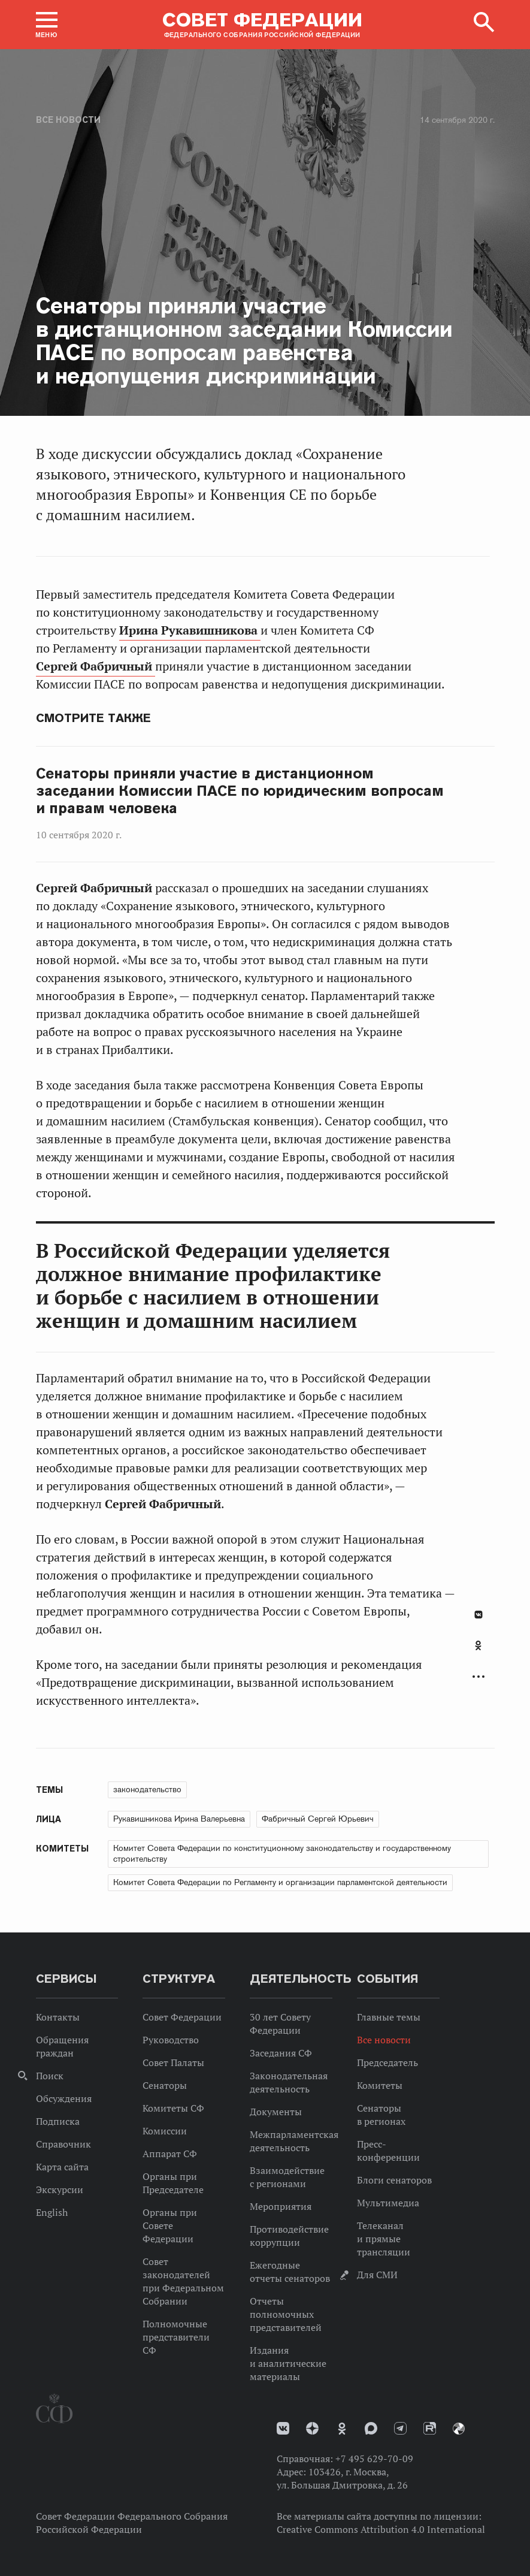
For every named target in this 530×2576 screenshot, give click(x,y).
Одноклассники (478, 1645)
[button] (46, 24)
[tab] (478, 1652)
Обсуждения (64, 2098)
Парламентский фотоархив (459, 2429)
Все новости (68, 119)
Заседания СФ (281, 2053)
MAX (371, 2428)
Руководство (171, 2040)
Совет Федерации (182, 2017)
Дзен (312, 2428)
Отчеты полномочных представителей (286, 2314)
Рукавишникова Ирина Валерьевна (179, 1818)
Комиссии (165, 2131)
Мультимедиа (388, 2203)
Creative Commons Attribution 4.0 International (381, 2529)
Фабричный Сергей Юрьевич (318, 1818)
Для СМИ (377, 2275)
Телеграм (400, 2428)
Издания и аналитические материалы (288, 2363)
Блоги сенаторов (394, 2180)
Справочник (63, 2144)
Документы (276, 2112)
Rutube (429, 2428)
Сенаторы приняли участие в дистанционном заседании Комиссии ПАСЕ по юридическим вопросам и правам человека (240, 791)
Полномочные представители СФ (176, 2337)
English (52, 2212)
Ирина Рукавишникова (190, 630)
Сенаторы (165, 2085)
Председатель (387, 2062)
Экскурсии (59, 2190)
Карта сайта (62, 2167)
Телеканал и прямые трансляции (383, 2238)
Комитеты (379, 2085)
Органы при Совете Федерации (170, 2225)
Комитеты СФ (173, 2108)
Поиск (49, 2076)
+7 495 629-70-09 (374, 2459)
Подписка (58, 2121)
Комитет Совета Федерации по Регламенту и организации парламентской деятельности (280, 1882)
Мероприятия (280, 2206)
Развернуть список (478, 1676)
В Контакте (478, 1614)
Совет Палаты (173, 2062)
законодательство (147, 1789)
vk (283, 2428)
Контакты (58, 2017)
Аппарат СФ (170, 2154)
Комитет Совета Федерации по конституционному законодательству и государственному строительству (282, 1853)
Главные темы (388, 2017)
